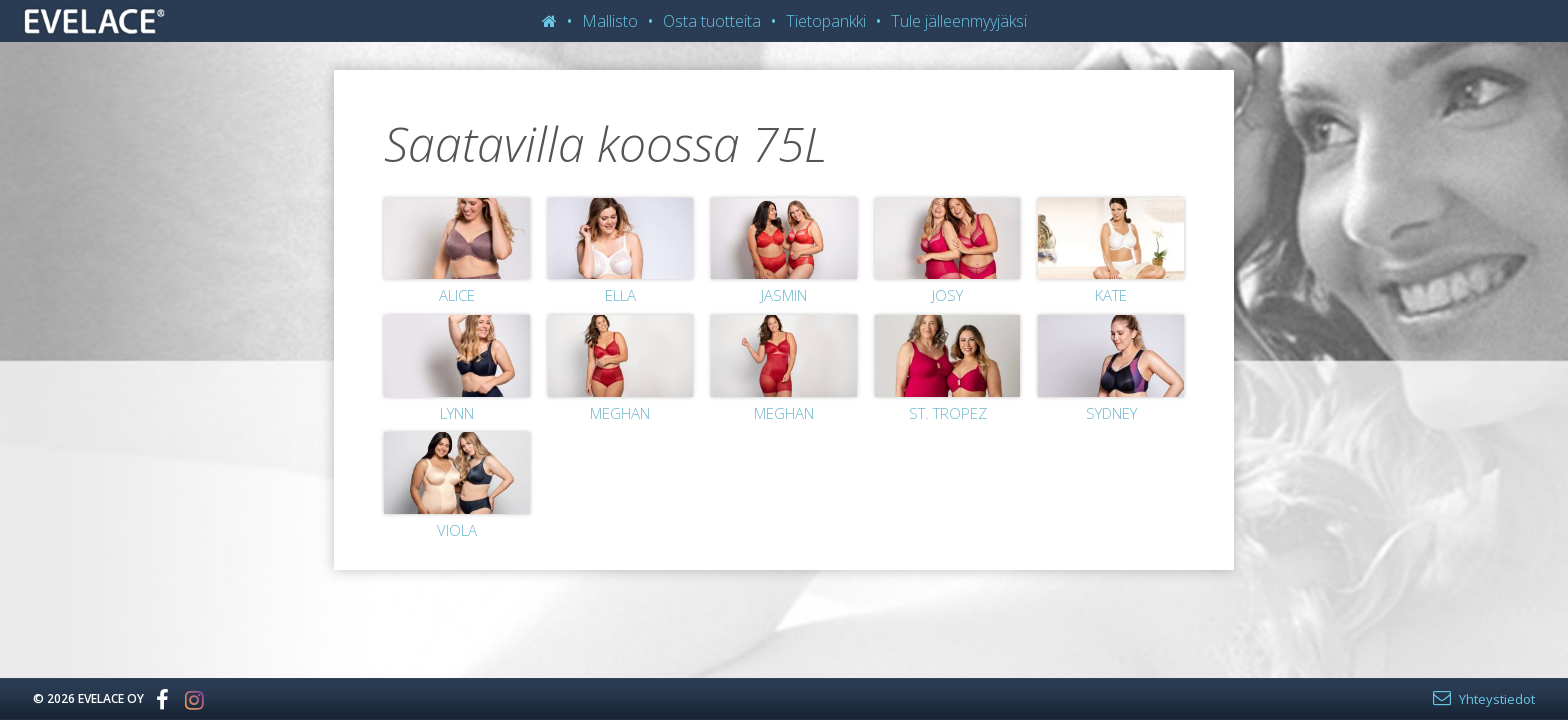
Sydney (1111, 413)
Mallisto (610, 21)
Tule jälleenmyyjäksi (959, 21)
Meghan (620, 413)
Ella (620, 295)
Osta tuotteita (712, 21)
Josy (947, 295)
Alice (457, 295)
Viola (457, 530)
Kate (1111, 295)
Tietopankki (826, 21)
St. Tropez (948, 413)
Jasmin (784, 295)
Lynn (457, 413)
